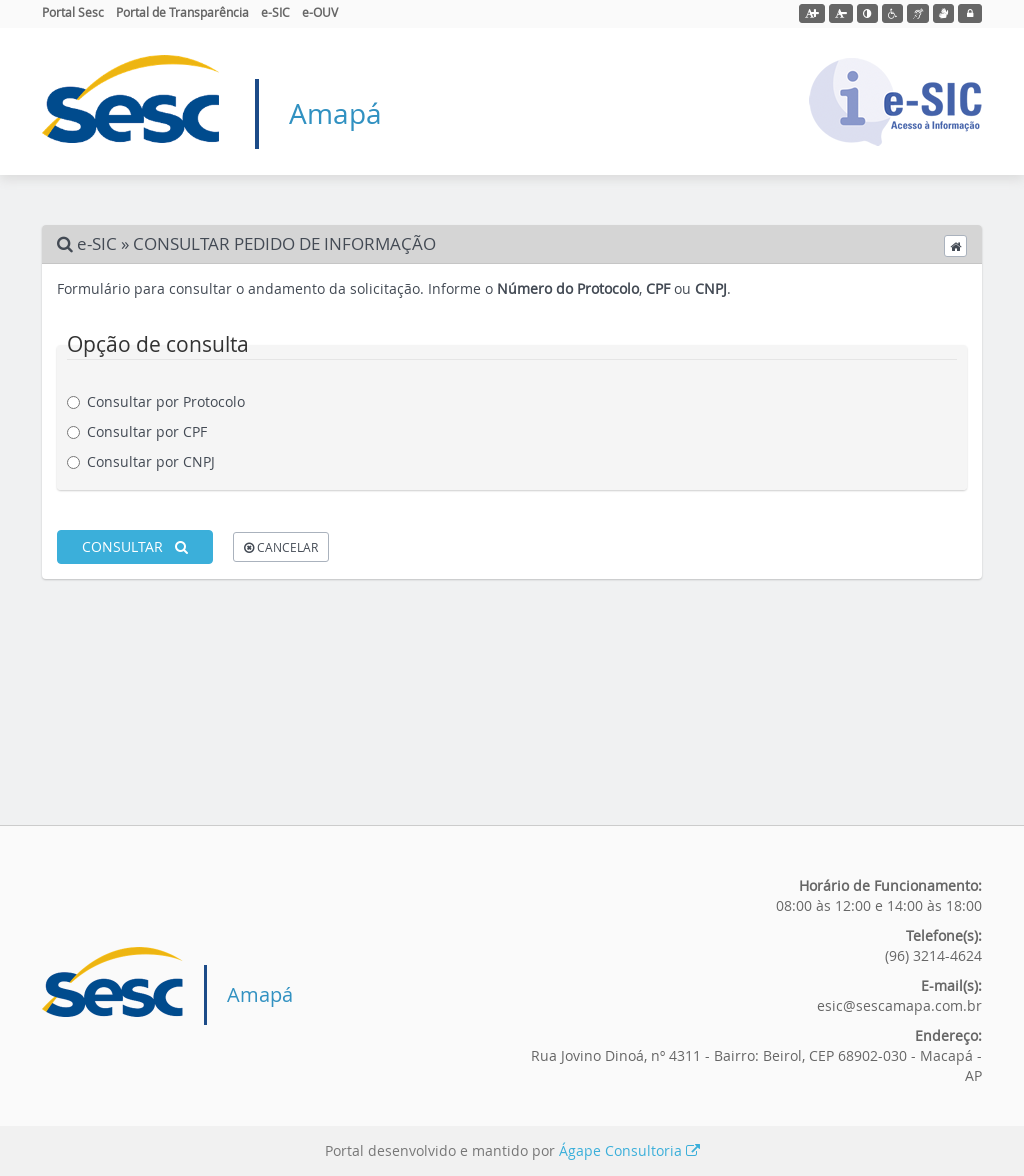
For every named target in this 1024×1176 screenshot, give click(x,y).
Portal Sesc (73, 12)
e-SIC (275, 12)
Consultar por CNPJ (148, 461)
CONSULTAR (135, 546)
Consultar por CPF (144, 431)
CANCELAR (281, 547)
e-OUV (320, 12)
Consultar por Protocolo (163, 401)
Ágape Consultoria (629, 1150)
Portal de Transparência (182, 12)
